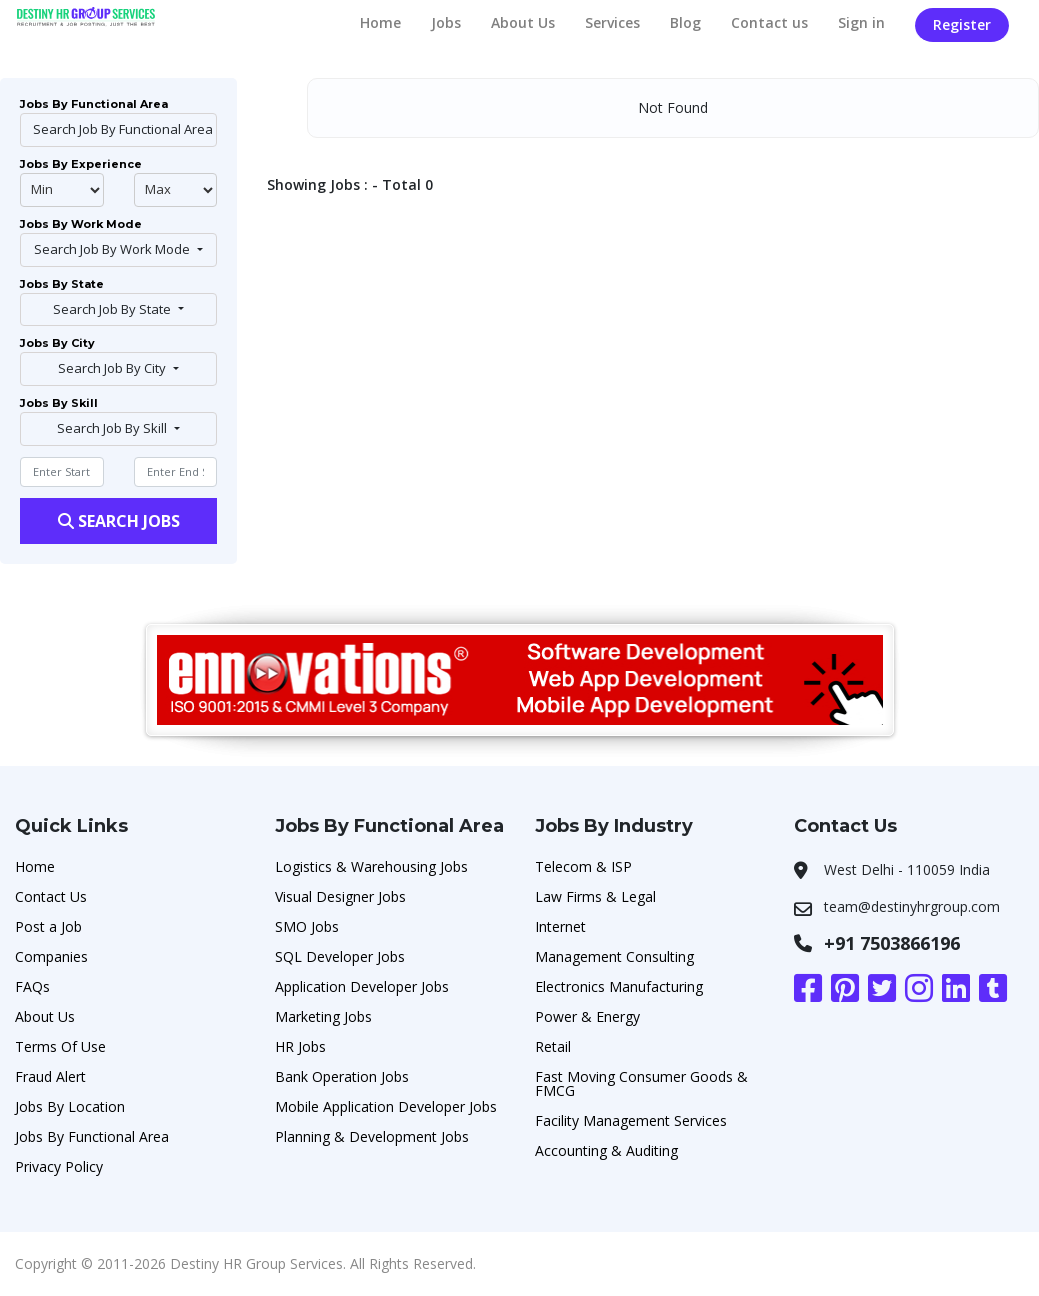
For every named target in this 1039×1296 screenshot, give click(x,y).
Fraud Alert (50, 1076)
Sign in (861, 22)
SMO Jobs (307, 926)
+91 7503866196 (892, 943)
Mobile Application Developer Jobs (386, 1106)
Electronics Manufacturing (619, 986)
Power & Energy (587, 1016)
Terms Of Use (60, 1046)
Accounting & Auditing (606, 1150)
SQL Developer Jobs (340, 956)
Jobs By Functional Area (92, 1136)
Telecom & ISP (583, 866)
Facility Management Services (631, 1120)
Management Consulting (614, 956)
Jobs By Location (70, 1106)
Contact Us (51, 896)
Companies (51, 956)
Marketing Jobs (323, 1016)
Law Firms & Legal (595, 896)
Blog (685, 22)
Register (962, 24)
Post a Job (48, 926)
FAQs (32, 986)
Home (380, 22)
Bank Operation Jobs (342, 1076)
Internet (560, 926)
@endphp (176, 190)
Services (612, 22)
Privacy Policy (59, 1166)
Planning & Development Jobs (372, 1136)
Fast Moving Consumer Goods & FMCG (641, 1083)
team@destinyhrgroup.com (912, 906)
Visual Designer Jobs (340, 896)
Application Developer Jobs (362, 986)
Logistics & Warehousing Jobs (371, 866)
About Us (523, 22)
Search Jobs (119, 521)
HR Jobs (300, 1046)
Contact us (769, 22)
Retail (553, 1046)
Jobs (446, 22)
